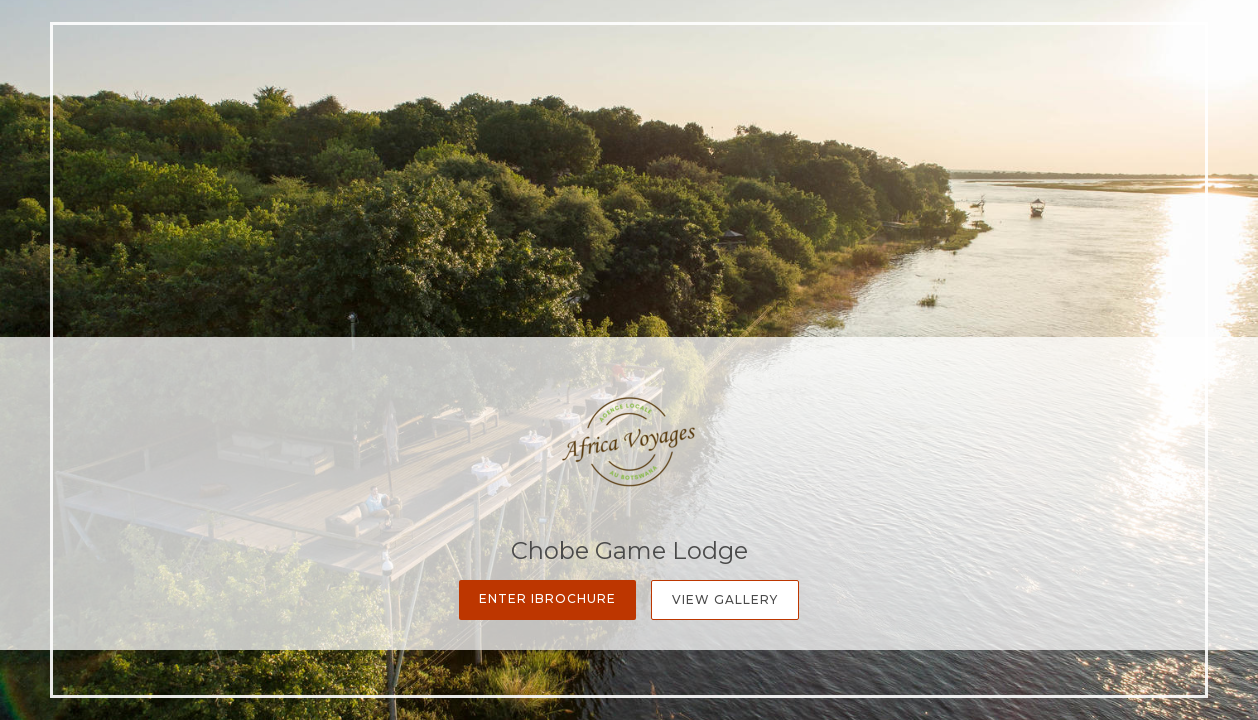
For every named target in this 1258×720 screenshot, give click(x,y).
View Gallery (725, 599)
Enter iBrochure (547, 598)
